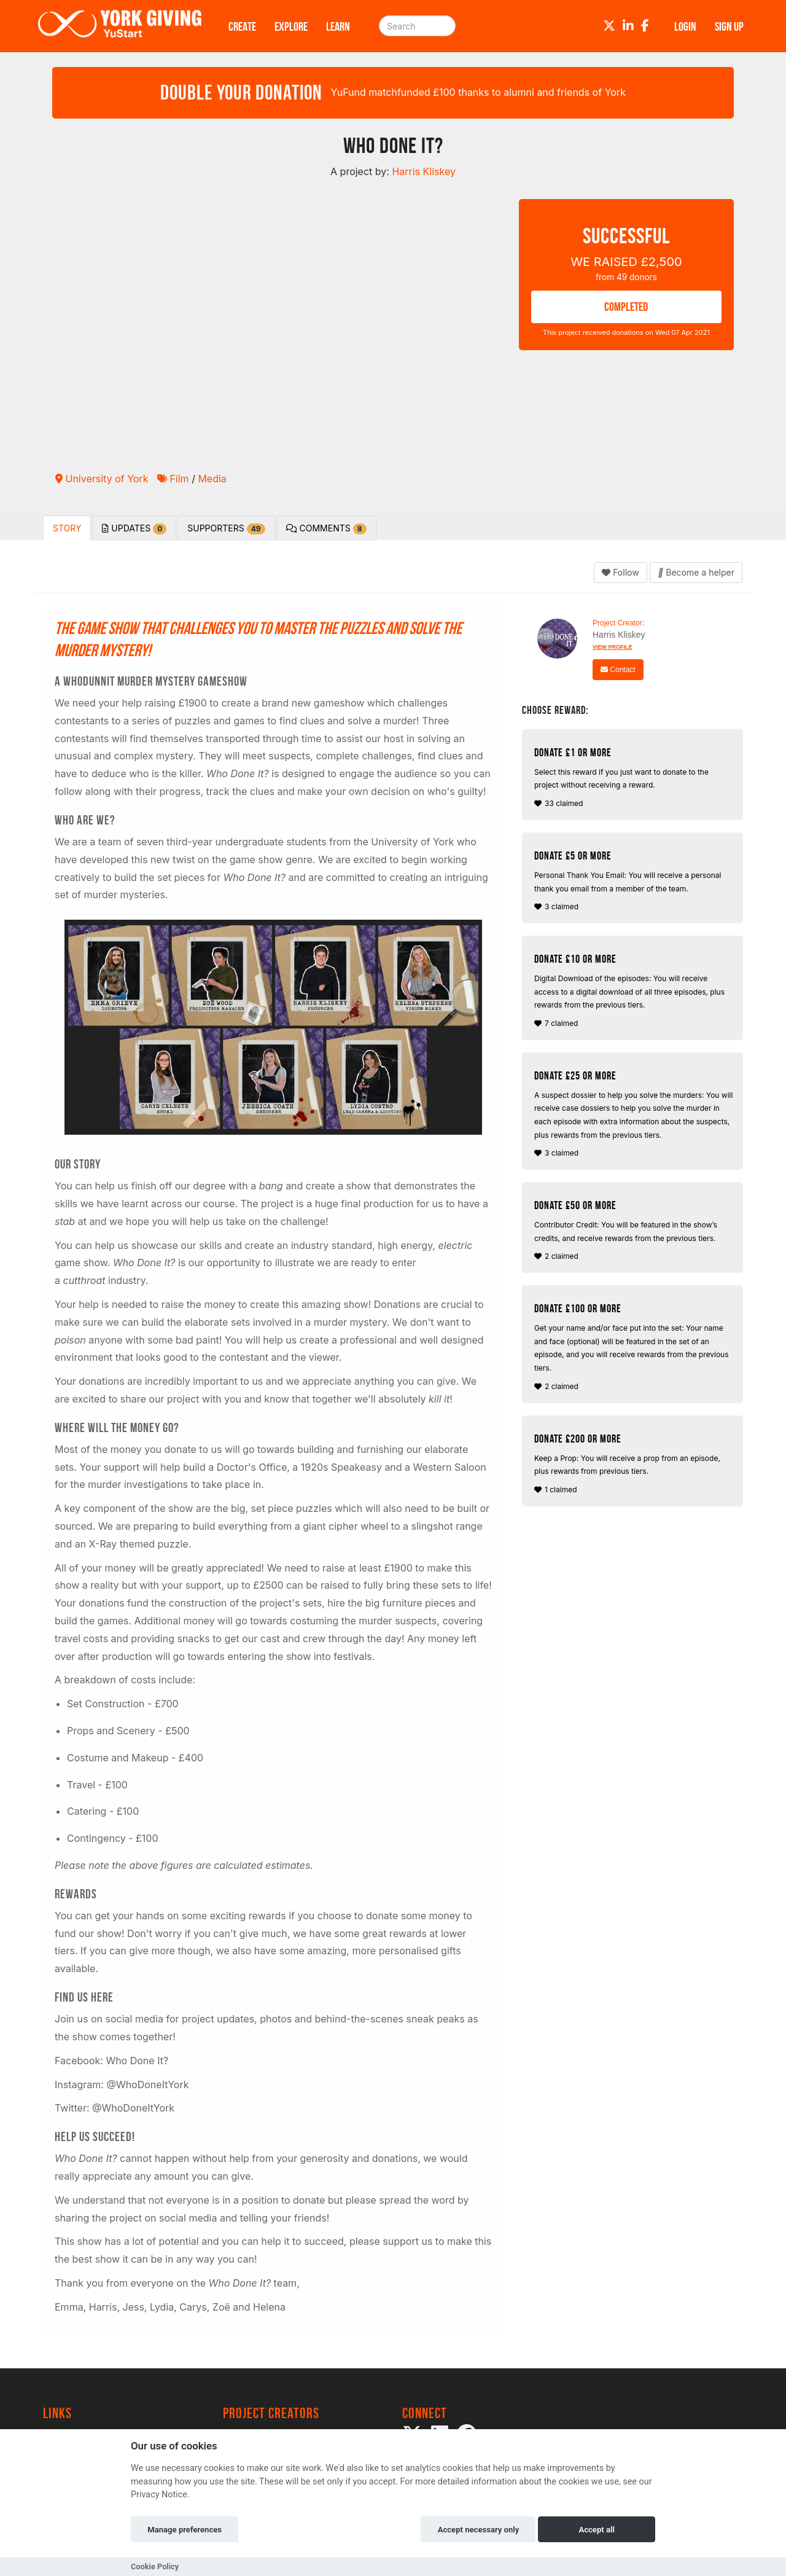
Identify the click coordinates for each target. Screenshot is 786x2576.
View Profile (612, 647)
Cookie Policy (155, 2566)
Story (67, 528)
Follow (620, 572)
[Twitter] (609, 26)
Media (212, 478)
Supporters (226, 528)
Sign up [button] (729, 26)
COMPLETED (626, 306)
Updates (134, 528)
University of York (101, 478)
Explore (291, 26)
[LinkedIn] (628, 26)
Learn (338, 26)
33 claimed (634, 777)
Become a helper (696, 572)
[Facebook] (645, 26)
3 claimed (634, 880)
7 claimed (634, 990)
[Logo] (120, 26)
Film (173, 478)
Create (242, 26)
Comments (326, 528)
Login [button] (685, 26)
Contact (618, 669)
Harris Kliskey (619, 635)
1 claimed (634, 1463)
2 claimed (634, 1230)
